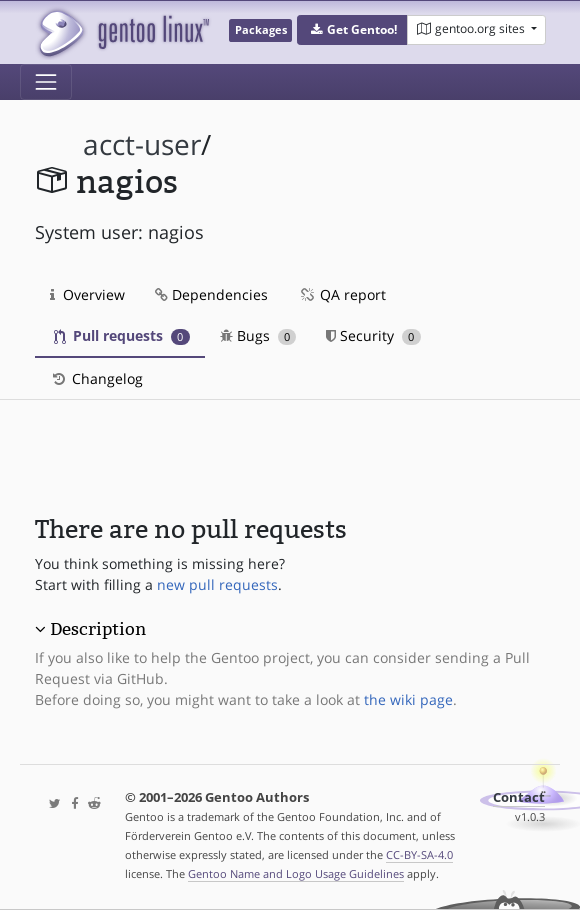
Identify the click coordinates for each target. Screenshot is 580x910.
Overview (87, 294)
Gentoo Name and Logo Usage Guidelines (296, 873)
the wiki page (408, 699)
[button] (352, 30)
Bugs (258, 335)
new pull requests (217, 584)
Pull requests (122, 335)
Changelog (96, 378)
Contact (519, 797)
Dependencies (211, 294)
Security (373, 335)
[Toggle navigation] (46, 82)
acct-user (142, 144)
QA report (342, 294)
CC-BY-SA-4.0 (419, 854)
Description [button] (98, 629)
